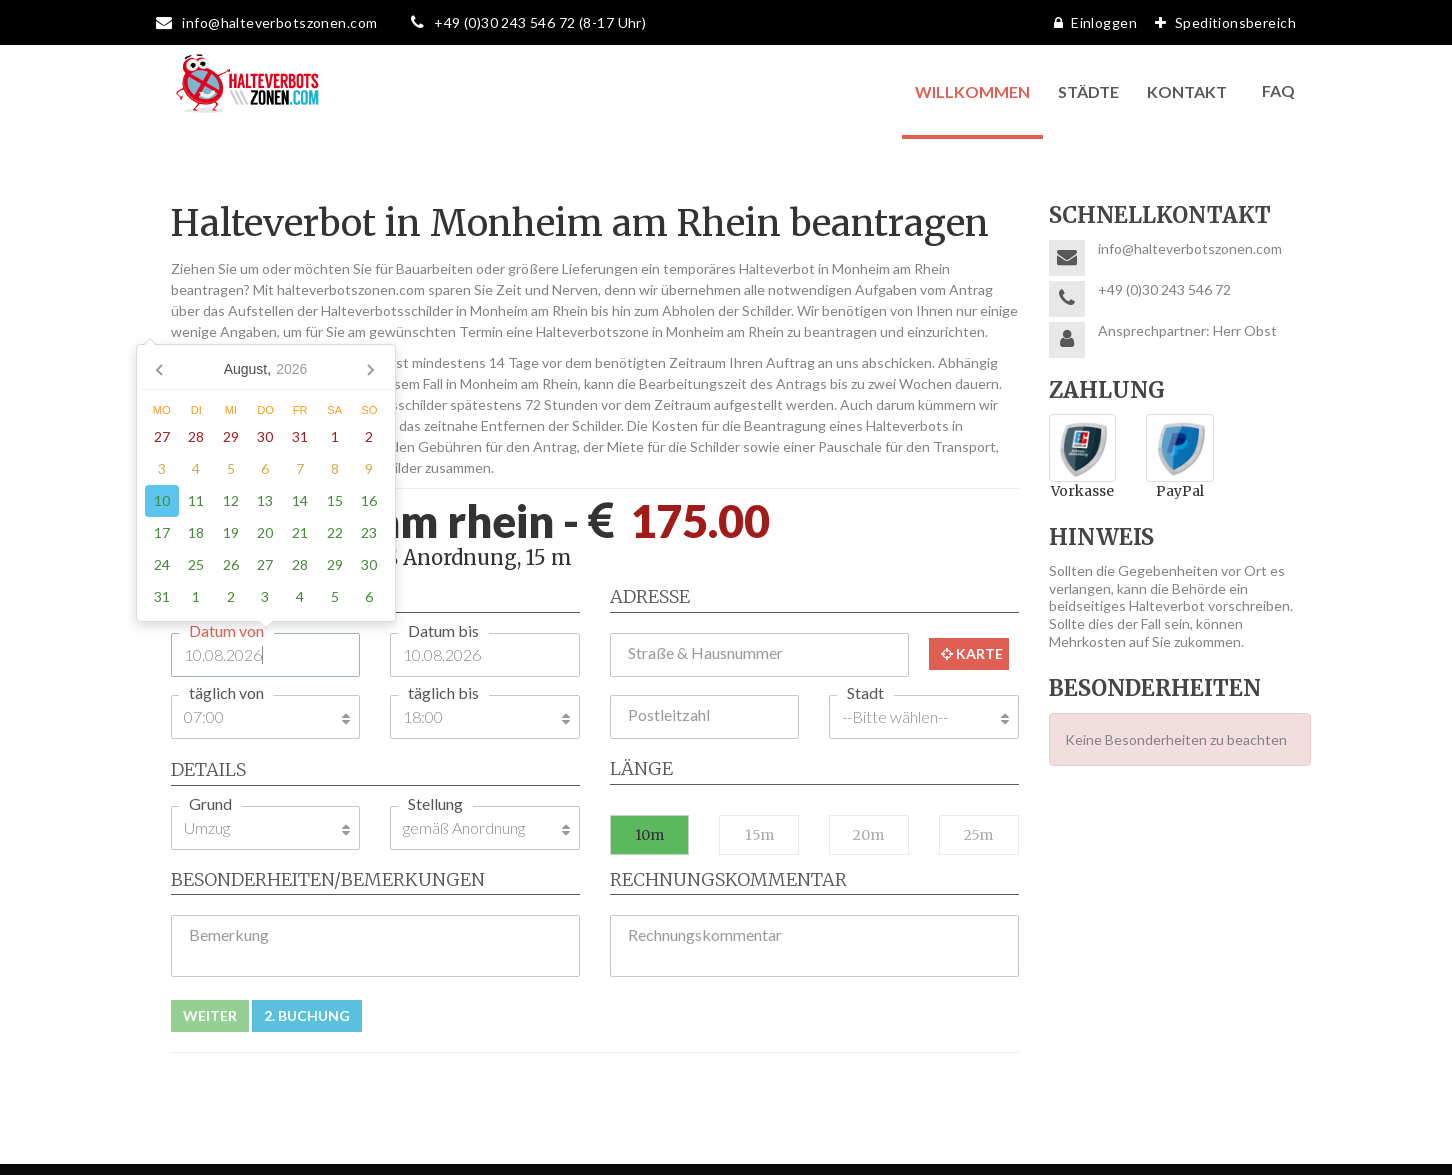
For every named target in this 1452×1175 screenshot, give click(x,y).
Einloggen (1090, 22)
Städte (1088, 91)
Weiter (210, 1015)
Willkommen (972, 91)
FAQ (1278, 90)
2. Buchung (307, 1015)
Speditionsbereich (1220, 22)
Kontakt (1187, 91)
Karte (972, 653)
